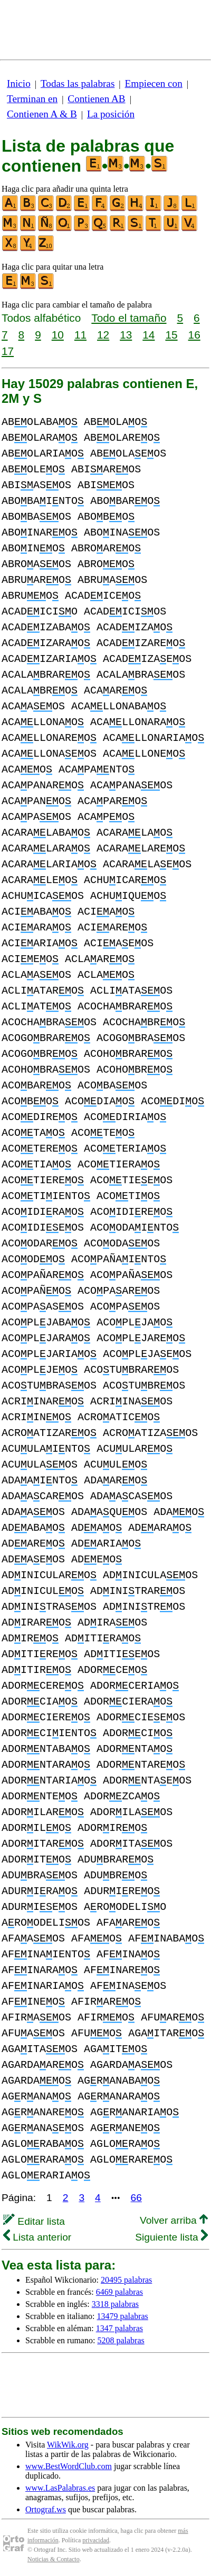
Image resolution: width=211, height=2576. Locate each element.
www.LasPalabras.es (60, 2487)
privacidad (95, 2540)
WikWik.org (68, 2444)
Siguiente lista (171, 2237)
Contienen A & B (42, 114)
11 (80, 335)
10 (58, 335)
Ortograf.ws (45, 2509)
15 (171, 335)
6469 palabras (119, 2291)
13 (126, 335)
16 (194, 335)
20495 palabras (126, 2279)
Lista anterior (37, 2237)
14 (148, 335)
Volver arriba (174, 2220)
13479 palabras (122, 2316)
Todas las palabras (77, 83)
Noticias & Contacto (53, 2559)
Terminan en (32, 98)
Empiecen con (154, 83)
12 (103, 335)
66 (136, 2197)
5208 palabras (120, 2340)
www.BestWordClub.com (68, 2466)
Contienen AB (96, 98)
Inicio (19, 83)
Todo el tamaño (128, 318)
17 (8, 351)
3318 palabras (115, 2304)
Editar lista (34, 2221)
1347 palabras (119, 2328)
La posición (111, 114)
